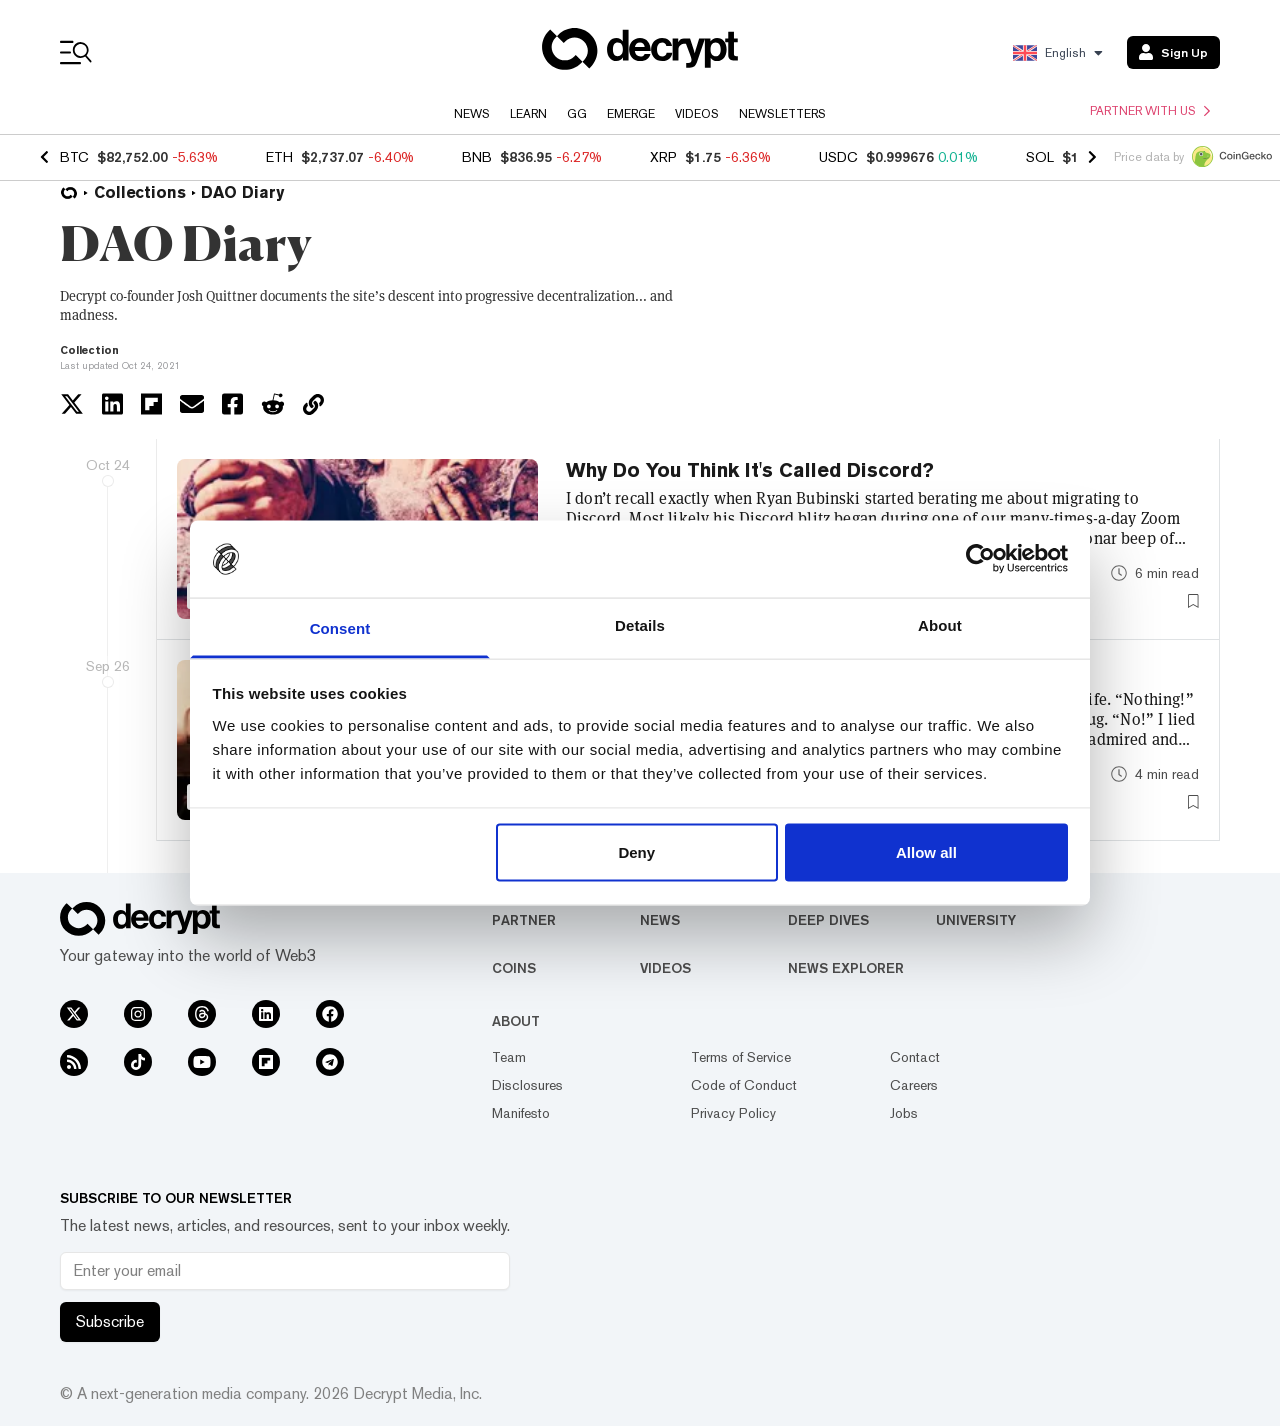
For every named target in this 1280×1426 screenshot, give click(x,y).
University (976, 920)
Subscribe (110, 1321)
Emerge (631, 114)
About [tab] (940, 624)
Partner (524, 920)
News (472, 114)
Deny (636, 852)
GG (577, 114)
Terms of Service (741, 1057)
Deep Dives (828, 920)
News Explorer (846, 968)
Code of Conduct (744, 1085)
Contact (915, 1057)
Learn (528, 114)
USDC (838, 157)
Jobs (904, 1113)
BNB (477, 157)
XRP (663, 157)
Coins (514, 968)
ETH (279, 157)
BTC (74, 157)
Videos (697, 114)
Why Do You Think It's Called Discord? (750, 470)
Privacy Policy (733, 1113)
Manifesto (521, 1113)
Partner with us (1150, 111)
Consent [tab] (340, 627)
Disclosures (527, 1085)
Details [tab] (640, 624)
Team (509, 1057)
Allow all (926, 852)
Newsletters (782, 114)
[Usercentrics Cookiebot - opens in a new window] (980, 559)
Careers (914, 1085)
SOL (1040, 157)
